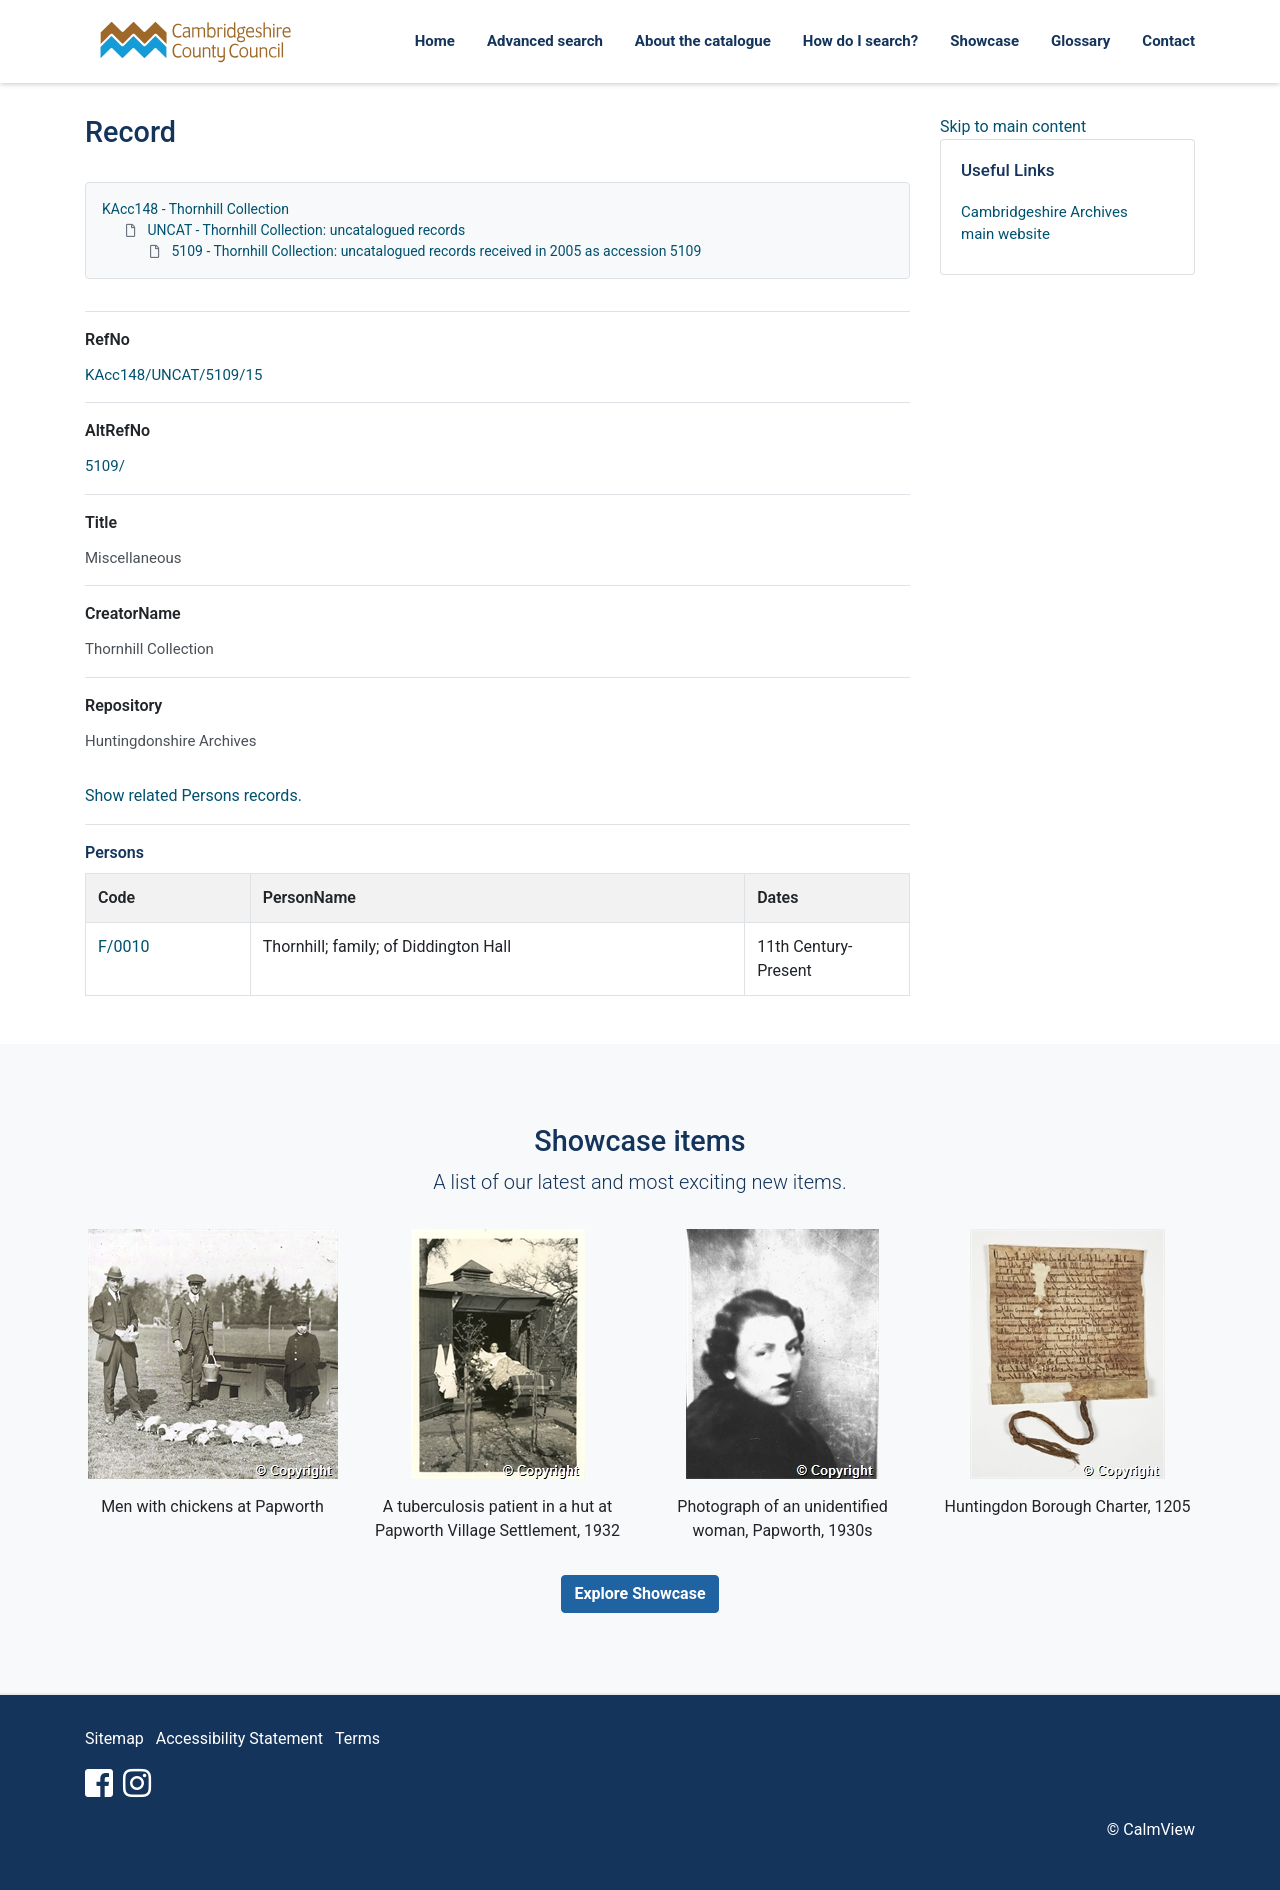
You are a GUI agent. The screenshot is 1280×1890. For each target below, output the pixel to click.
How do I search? (860, 41)
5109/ (105, 466)
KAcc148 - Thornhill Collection (195, 209)
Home (435, 41)
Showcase (984, 41)
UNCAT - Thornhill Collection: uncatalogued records (306, 230)
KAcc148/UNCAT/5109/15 (173, 375)
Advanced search (545, 41)
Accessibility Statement (239, 1738)
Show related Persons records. (193, 795)
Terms (357, 1738)
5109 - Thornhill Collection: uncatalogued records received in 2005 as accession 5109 (436, 251)
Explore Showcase (639, 1593)
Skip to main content (1013, 126)
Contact (1168, 41)
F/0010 (123, 946)
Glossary (1080, 41)
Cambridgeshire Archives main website (1044, 223)
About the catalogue (703, 41)
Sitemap (114, 1738)
